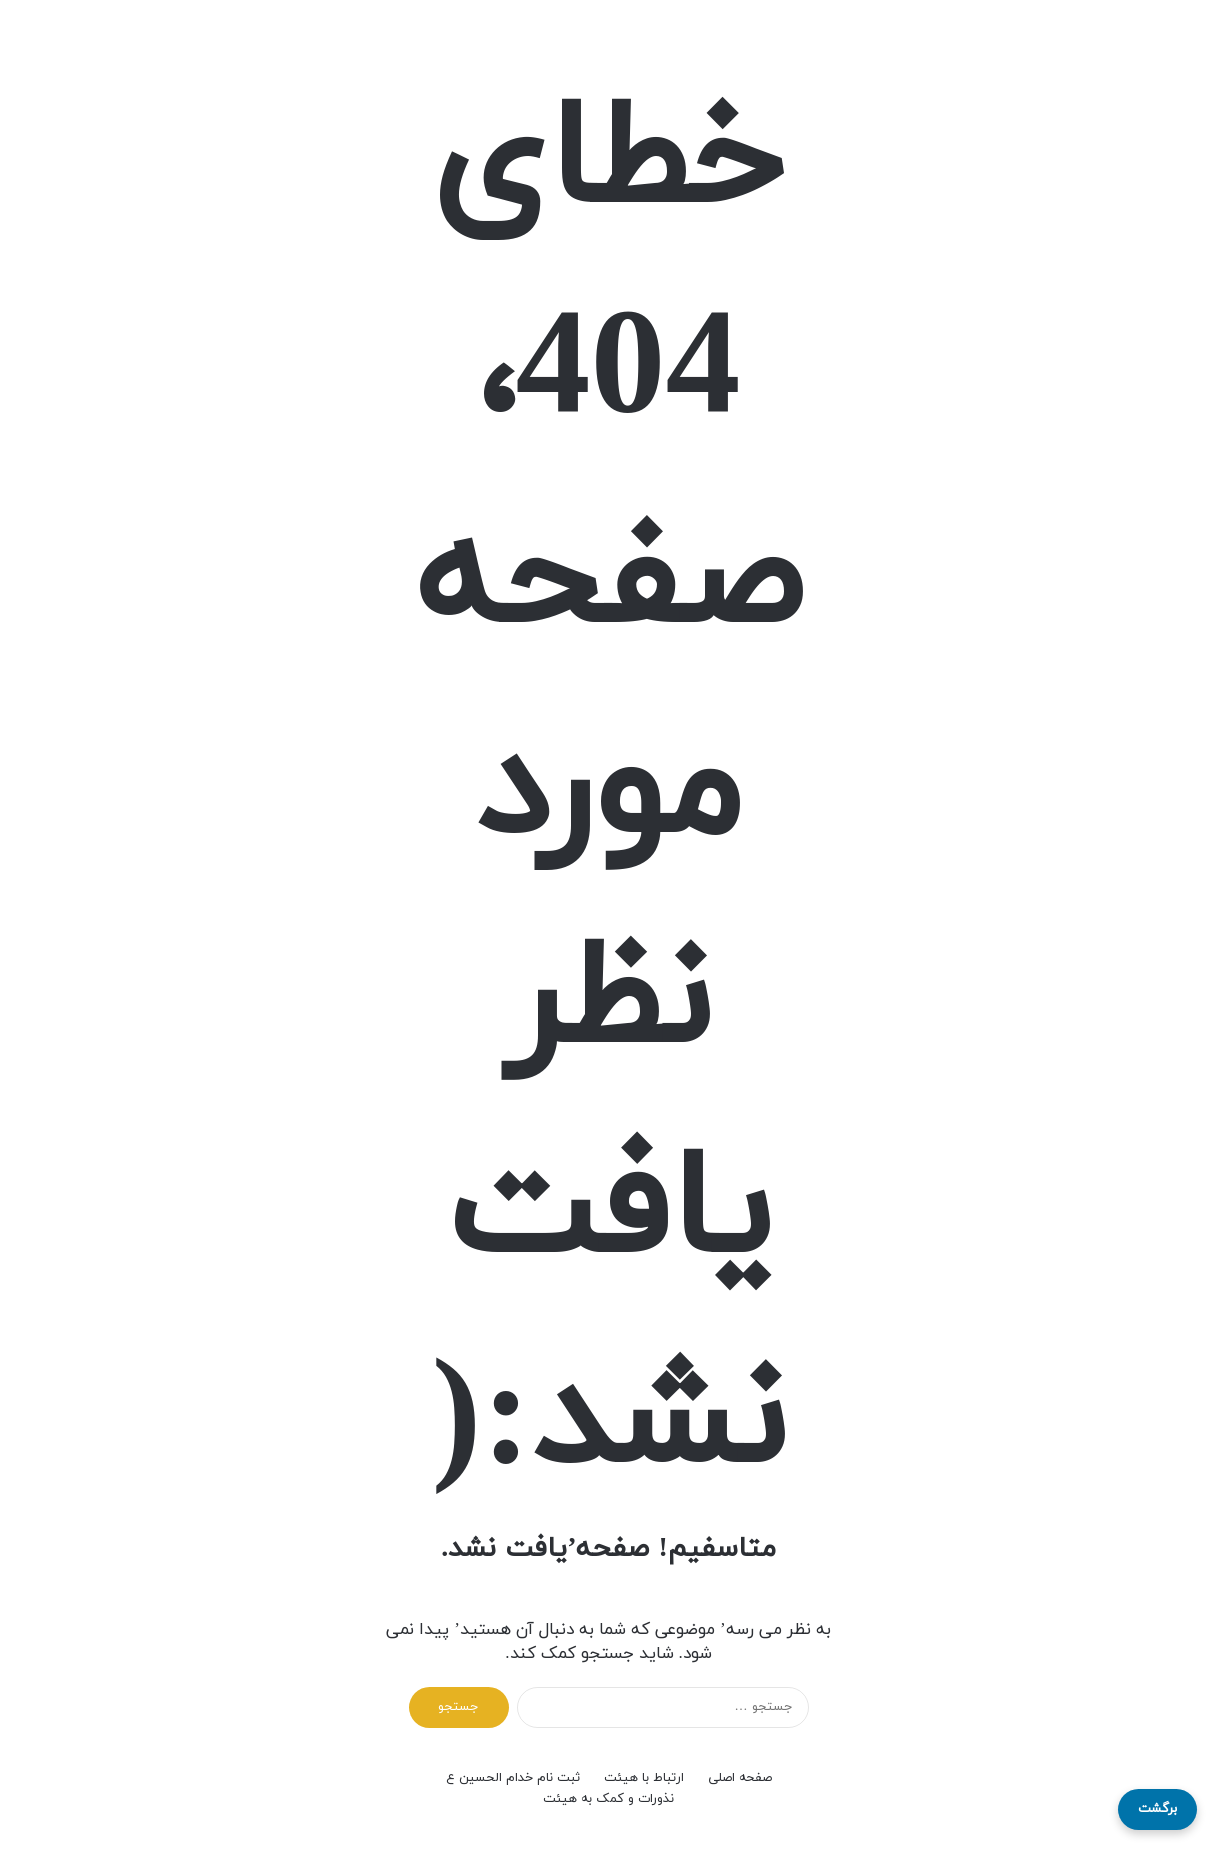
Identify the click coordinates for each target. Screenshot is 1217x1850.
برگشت (1157, 1809)
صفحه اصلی (740, 1778)
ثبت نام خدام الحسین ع (513, 1778)
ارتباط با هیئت (644, 1778)
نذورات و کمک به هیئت (608, 1799)
